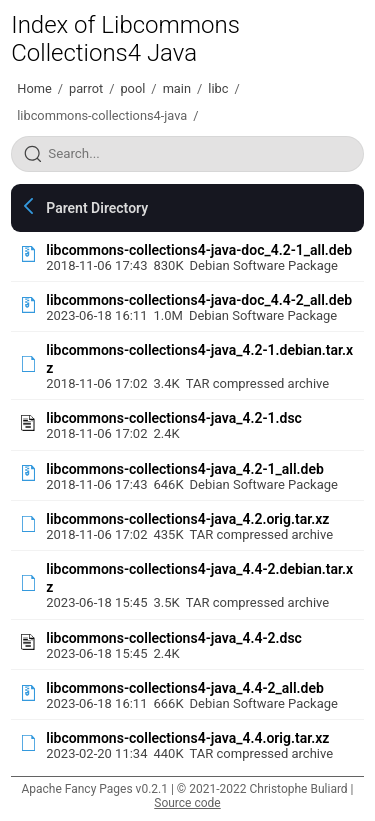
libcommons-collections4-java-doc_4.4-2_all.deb (199, 300)
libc (218, 88)
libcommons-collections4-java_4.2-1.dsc (174, 418)
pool (132, 88)
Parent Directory (97, 208)
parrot (86, 88)
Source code (187, 803)
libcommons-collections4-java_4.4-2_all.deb (185, 688)
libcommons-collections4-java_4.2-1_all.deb (185, 469)
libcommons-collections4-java (102, 115)
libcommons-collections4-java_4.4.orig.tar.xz (187, 738)
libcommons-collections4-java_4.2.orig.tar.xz (187, 519)
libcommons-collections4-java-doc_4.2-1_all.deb (199, 250)
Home (34, 88)
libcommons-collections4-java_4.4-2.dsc (174, 638)
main (177, 88)
